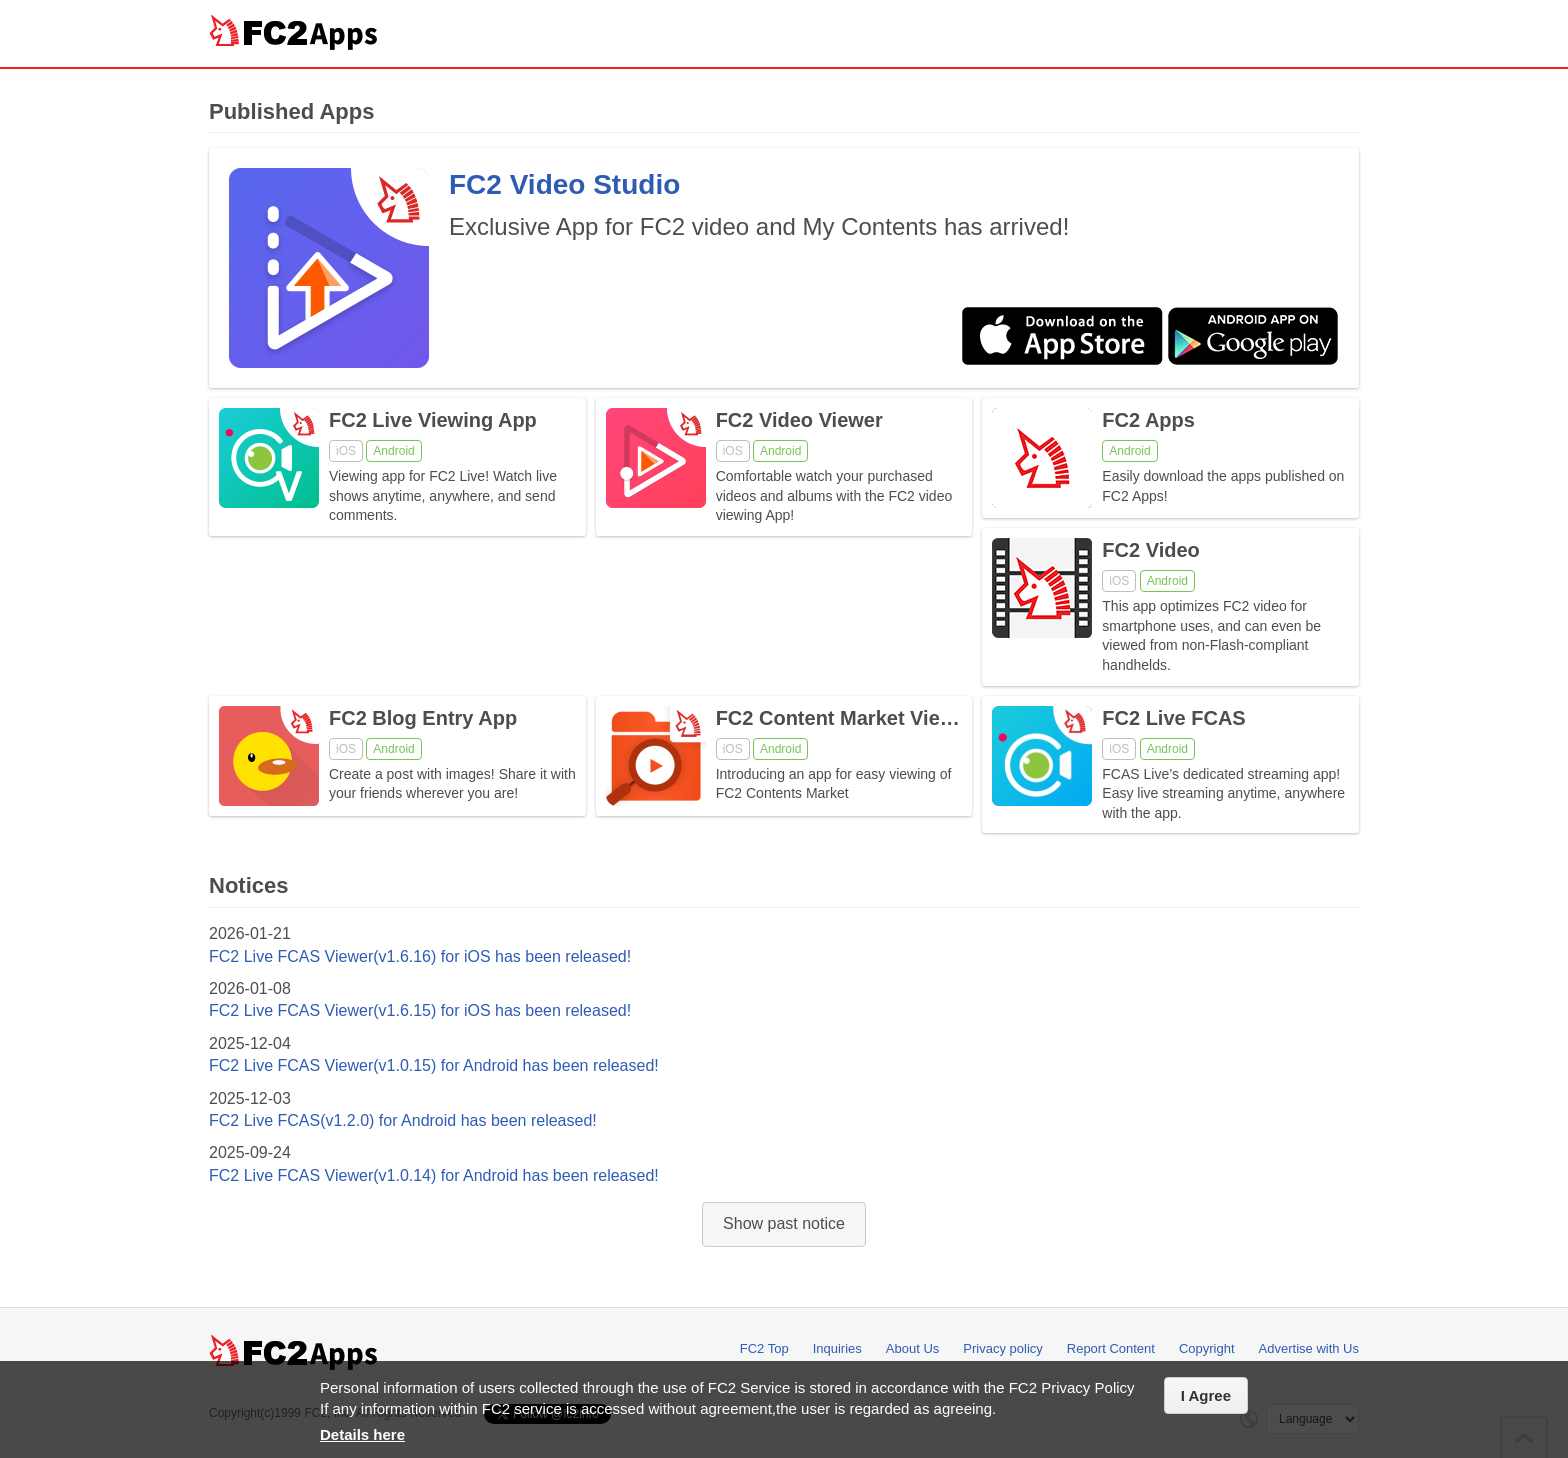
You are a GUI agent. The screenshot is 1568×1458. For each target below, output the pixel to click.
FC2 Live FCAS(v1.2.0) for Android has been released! (403, 1120)
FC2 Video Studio (564, 184)
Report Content (1111, 1348)
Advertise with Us (1309, 1348)
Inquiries (837, 1348)
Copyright (1207, 1348)
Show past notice (784, 1223)
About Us (912, 1348)
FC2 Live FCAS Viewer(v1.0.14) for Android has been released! (434, 1175)
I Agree (1206, 1395)
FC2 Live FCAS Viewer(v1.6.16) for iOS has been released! (420, 956)
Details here (362, 1434)
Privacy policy (1002, 1348)
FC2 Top (764, 1348)
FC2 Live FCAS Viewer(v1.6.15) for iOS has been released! (420, 1010)
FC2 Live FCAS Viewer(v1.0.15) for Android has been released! (434, 1065)
